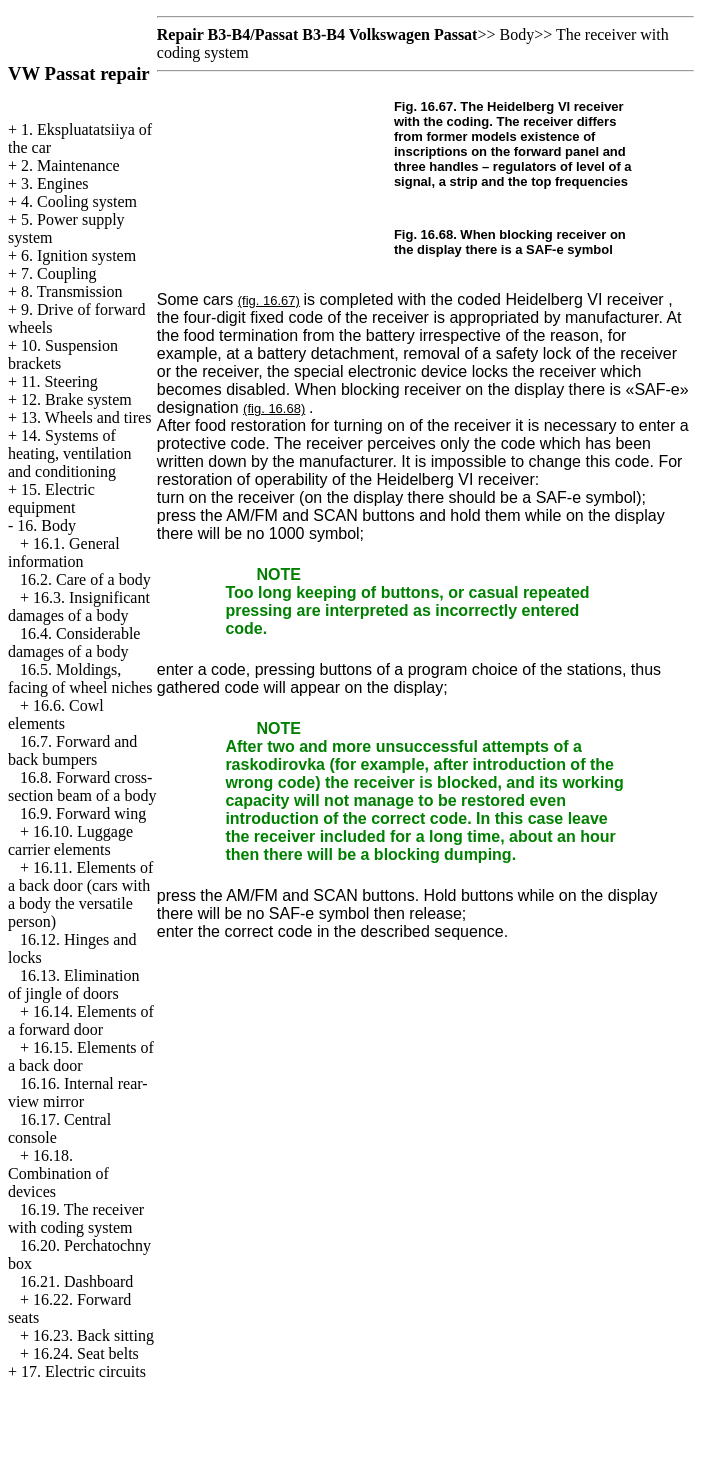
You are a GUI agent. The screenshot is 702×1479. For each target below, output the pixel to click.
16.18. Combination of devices (58, 1173)
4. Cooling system (79, 201)
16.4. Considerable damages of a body (74, 642)
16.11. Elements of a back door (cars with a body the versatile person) (80, 894)
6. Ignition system (78, 255)
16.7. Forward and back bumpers (72, 750)
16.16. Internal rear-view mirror (78, 1092)
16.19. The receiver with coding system (76, 1218)
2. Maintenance (70, 165)
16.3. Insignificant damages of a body (79, 606)
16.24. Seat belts (86, 1353)
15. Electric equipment (51, 498)
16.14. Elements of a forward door (81, 1020)
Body (516, 34)
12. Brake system (76, 399)
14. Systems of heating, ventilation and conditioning (70, 453)
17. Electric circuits (83, 1371)
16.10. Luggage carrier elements (70, 840)
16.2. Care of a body (85, 579)
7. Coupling (59, 273)
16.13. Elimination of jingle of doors (74, 984)
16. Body (46, 525)
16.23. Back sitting (93, 1335)
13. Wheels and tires (86, 417)
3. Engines (55, 183)
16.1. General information (64, 552)
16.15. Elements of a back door (81, 1056)
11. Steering (59, 381)
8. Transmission (71, 291)
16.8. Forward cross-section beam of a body (82, 786)
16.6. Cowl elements (56, 714)
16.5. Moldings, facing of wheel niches (80, 678)
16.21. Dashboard (76, 1281)
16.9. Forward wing (83, 813)
